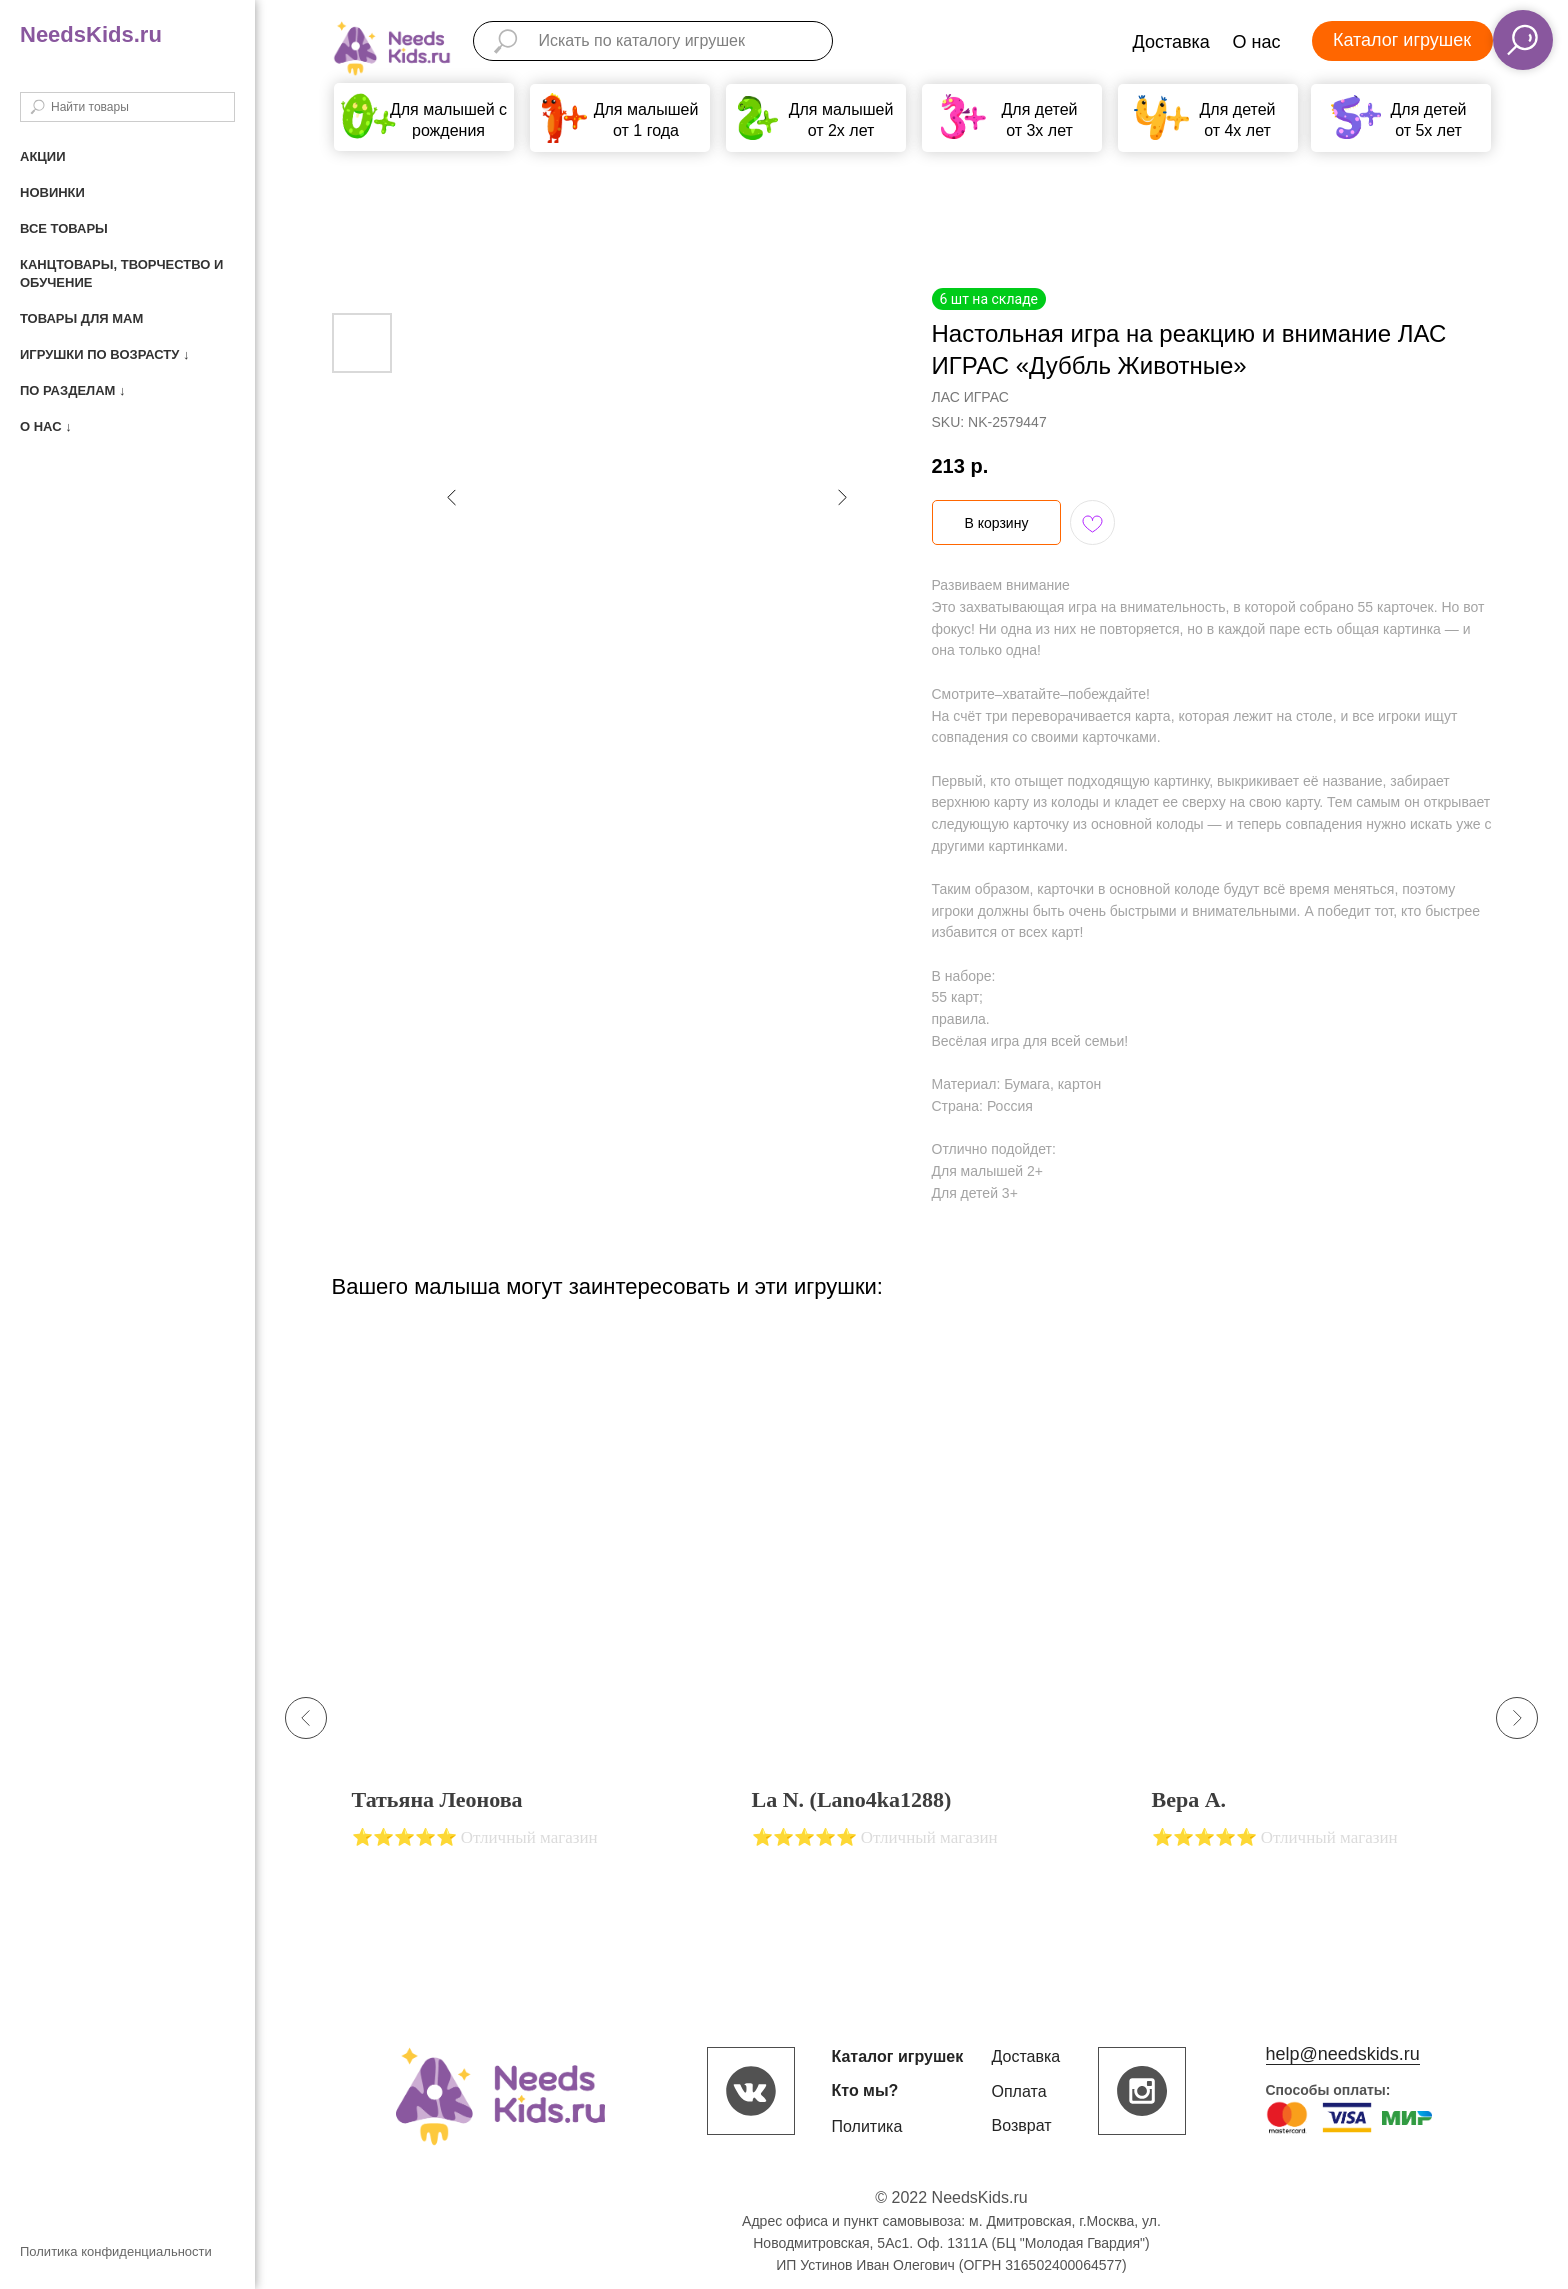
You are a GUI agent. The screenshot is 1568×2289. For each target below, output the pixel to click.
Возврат (1022, 2125)
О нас (1257, 42)
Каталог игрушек (1402, 40)
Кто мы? (865, 2090)
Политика (867, 2126)
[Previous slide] (306, 1718)
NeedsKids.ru (91, 34)
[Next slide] (1517, 1718)
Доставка (1171, 42)
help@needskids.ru (1343, 2054)
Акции (43, 156)
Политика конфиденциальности (116, 2251)
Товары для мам (81, 318)
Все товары (64, 228)
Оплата (1019, 2091)
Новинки (52, 192)
